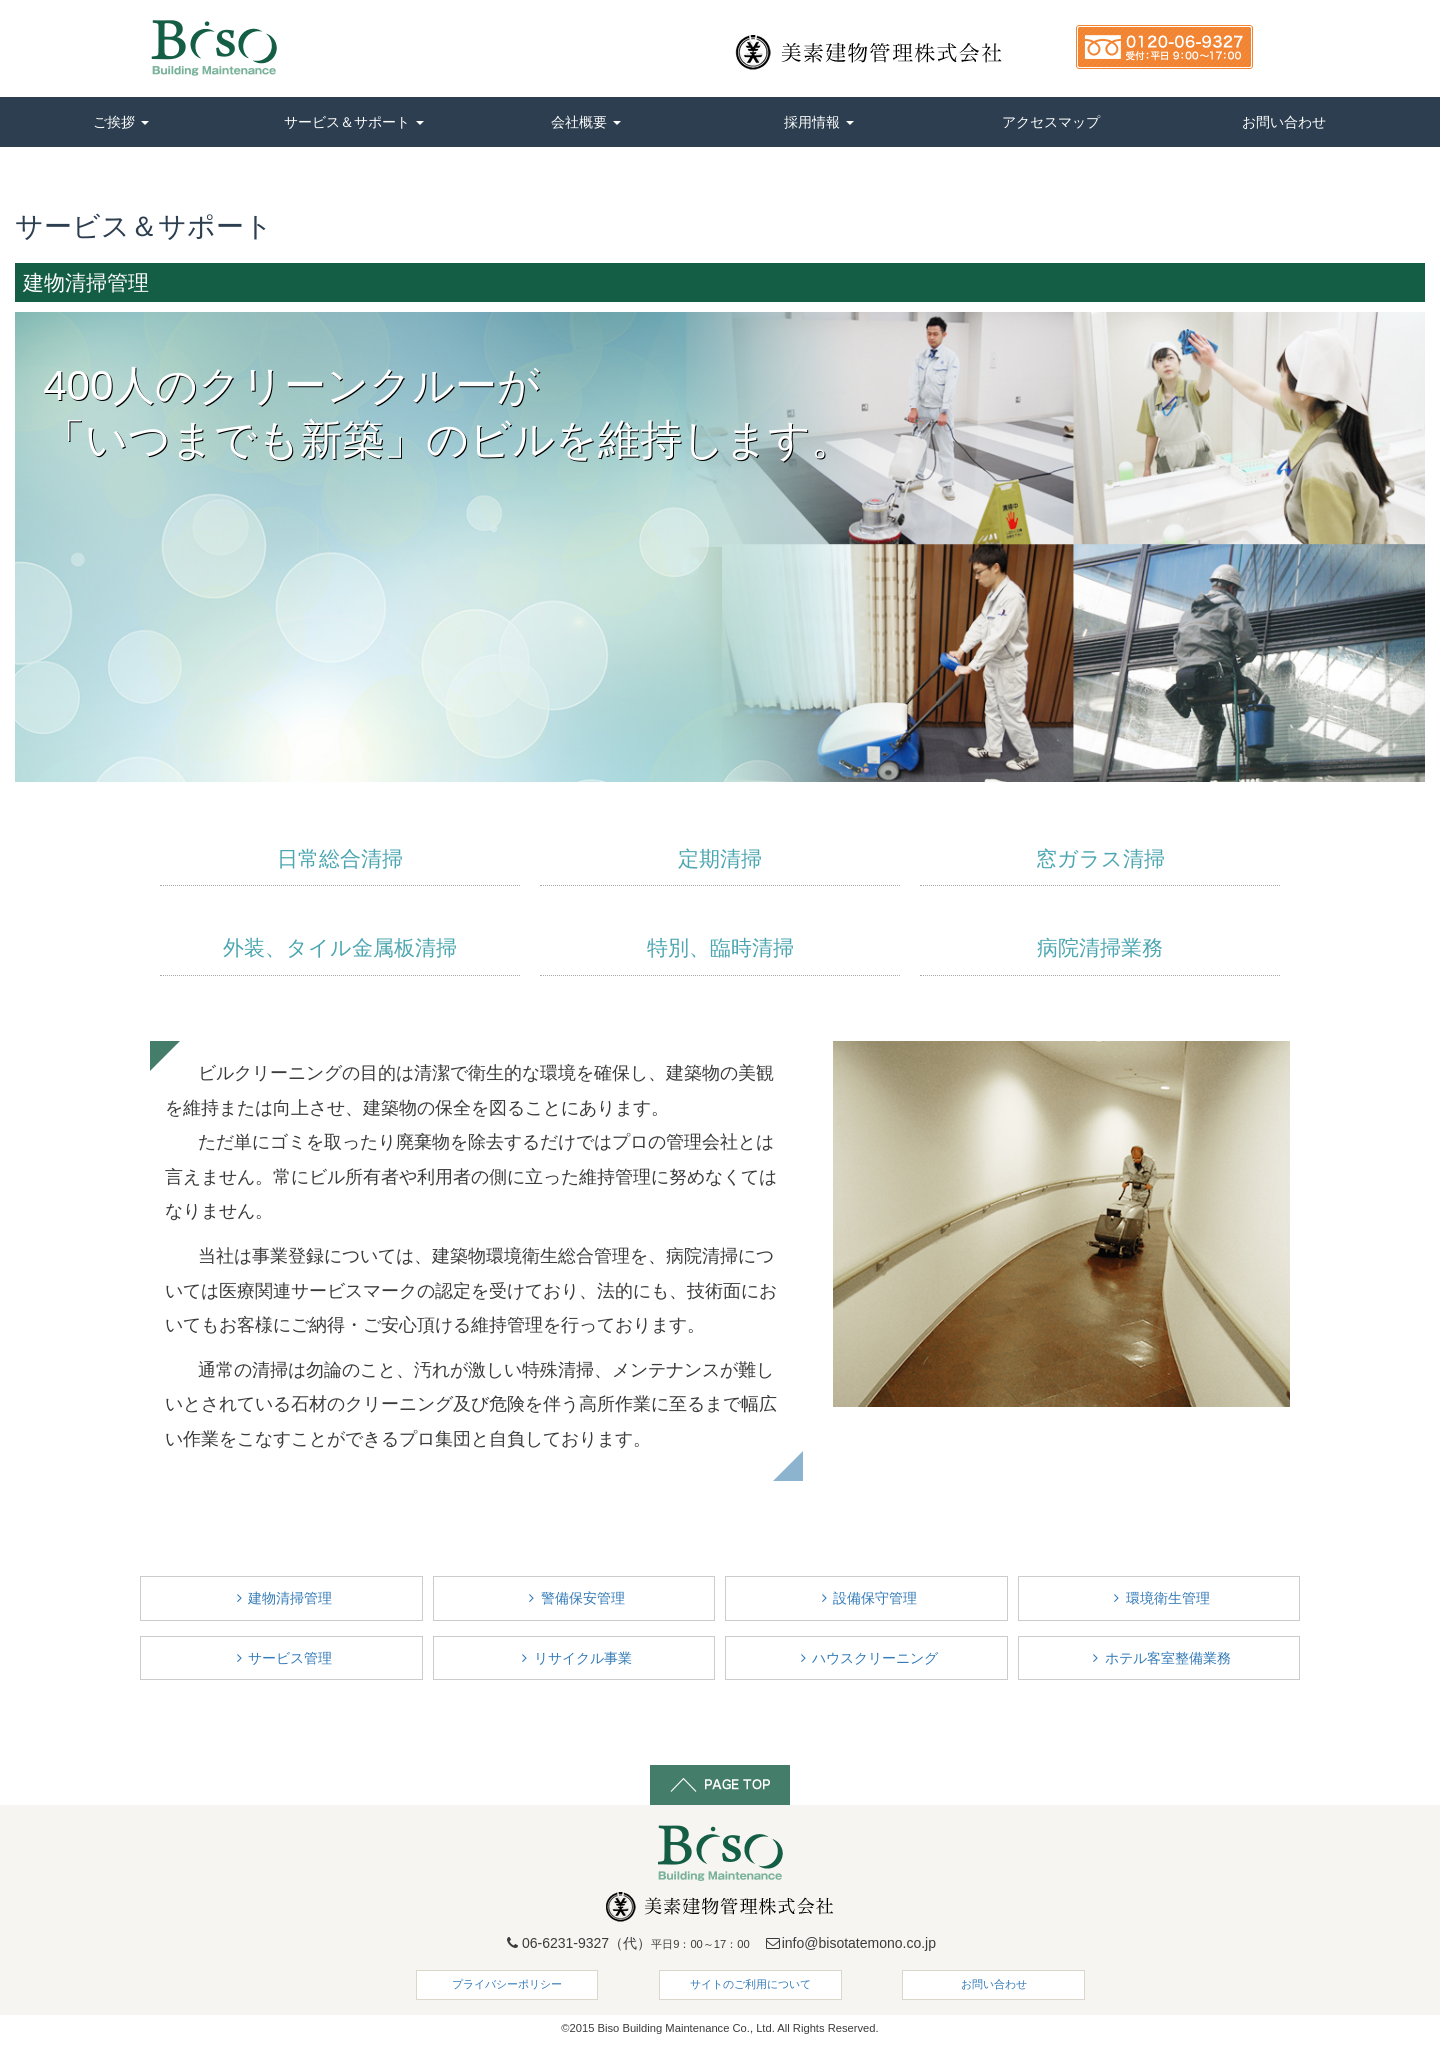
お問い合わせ (1284, 122)
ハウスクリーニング (866, 1658)
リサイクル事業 (574, 1658)
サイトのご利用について (750, 1984)
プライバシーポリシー (507, 1984)
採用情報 (819, 122)
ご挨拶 (121, 122)
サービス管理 (281, 1658)
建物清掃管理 (281, 1598)
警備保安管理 (574, 1598)
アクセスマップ (1051, 122)
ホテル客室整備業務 (1159, 1658)
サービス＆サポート (354, 122)
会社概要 (586, 122)
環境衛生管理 (1159, 1598)
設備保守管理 (866, 1598)
